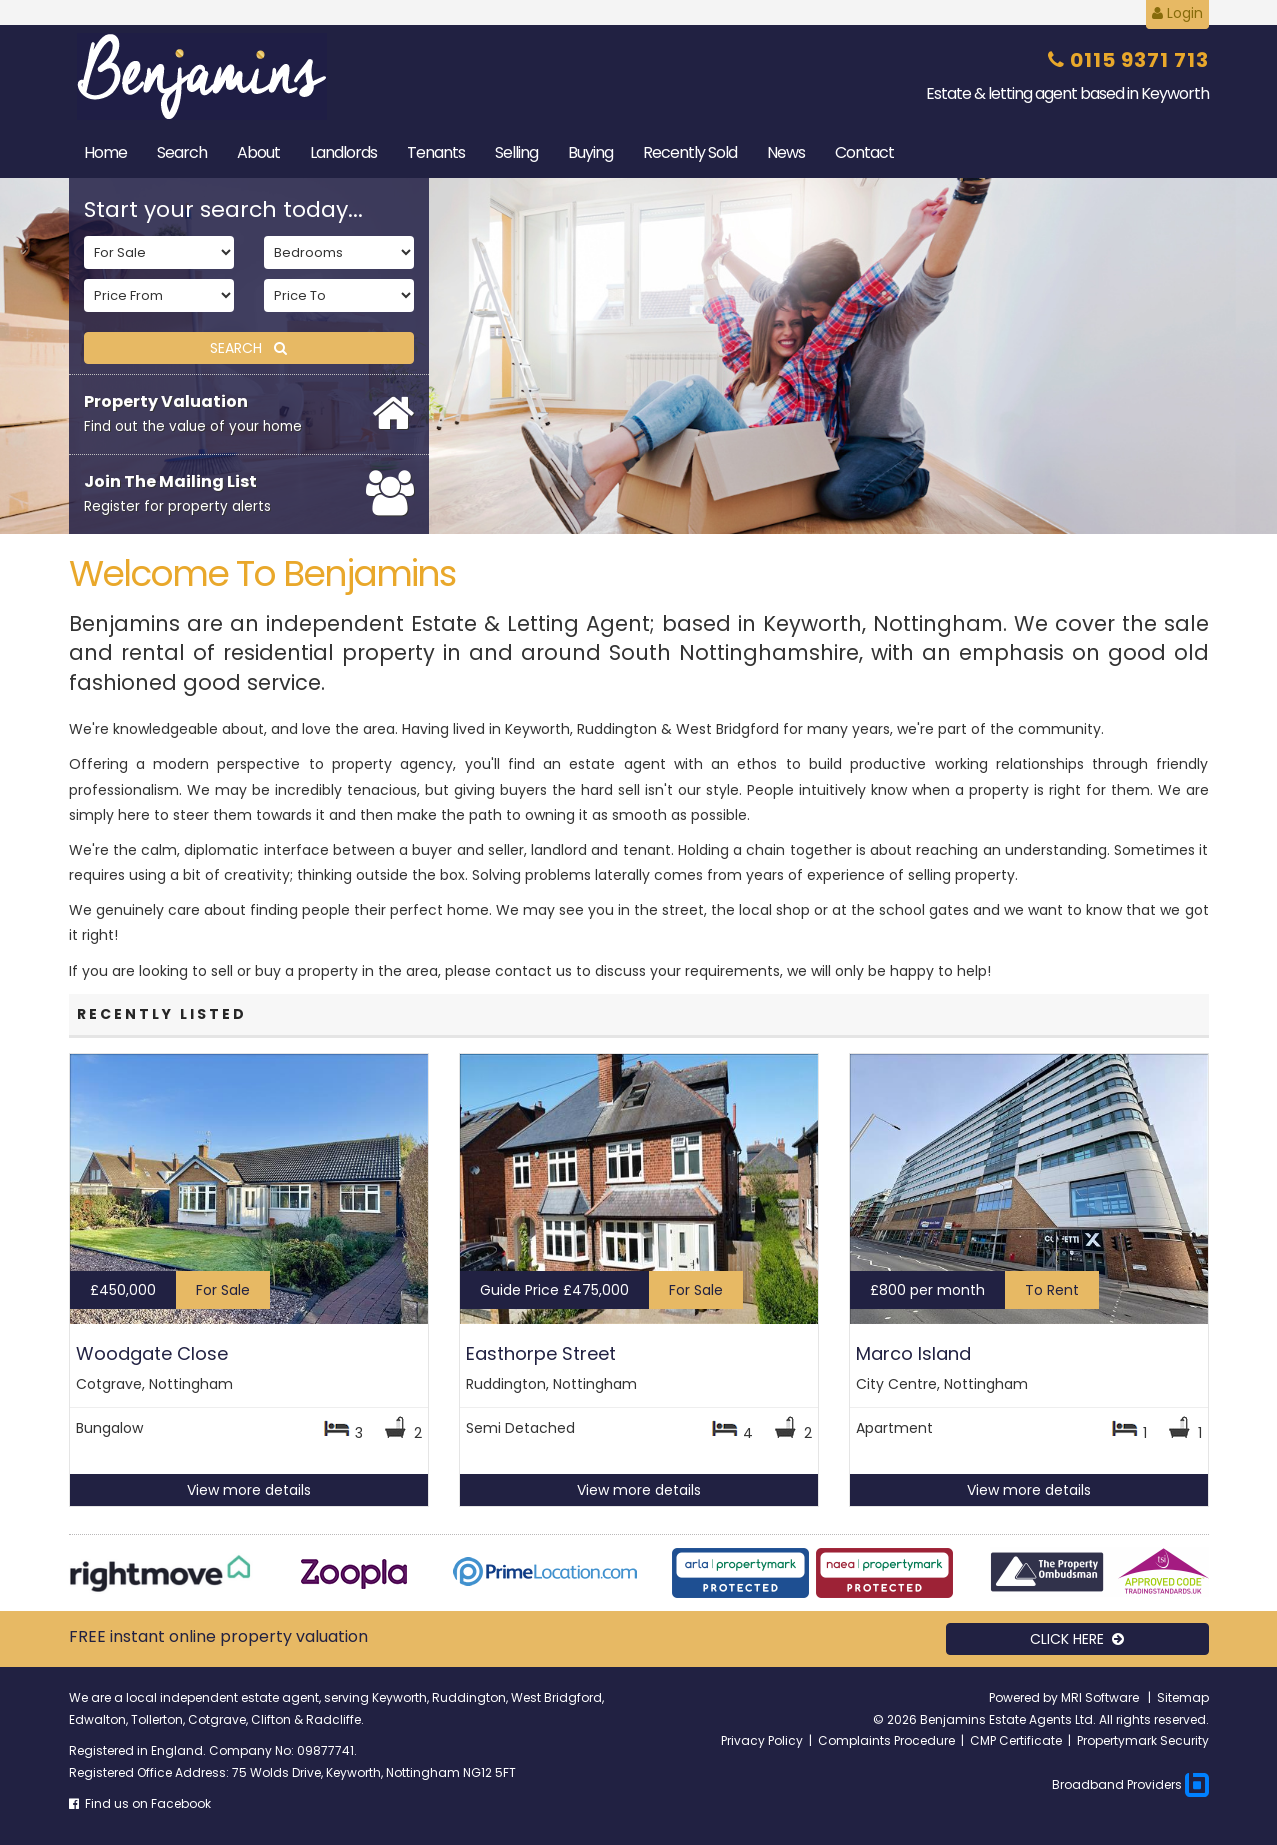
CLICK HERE (1077, 1639)
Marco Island (913, 1353)
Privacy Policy (762, 1740)
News (786, 152)
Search (182, 152)
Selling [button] (516, 152)
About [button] (258, 152)
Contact (864, 152)
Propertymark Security (1143, 1740)
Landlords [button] (343, 152)
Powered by (1025, 1697)
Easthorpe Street (541, 1353)
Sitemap (1183, 1697)
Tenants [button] (436, 152)
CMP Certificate (1016, 1740)
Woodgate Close (152, 1353)
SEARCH (248, 348)
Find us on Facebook (140, 1803)
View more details (249, 1490)
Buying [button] (590, 152)
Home (105, 152)
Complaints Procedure (886, 1740)
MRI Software (1101, 1697)
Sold (690, 152)
